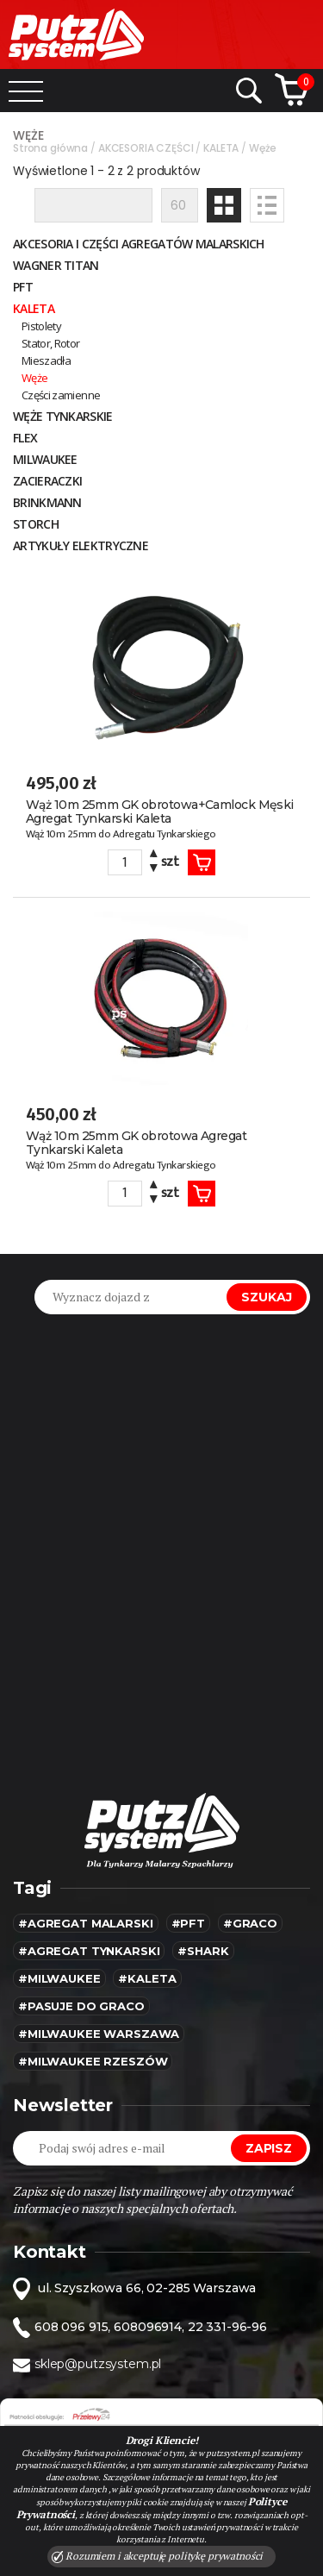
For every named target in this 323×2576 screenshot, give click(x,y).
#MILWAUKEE (59, 1978)
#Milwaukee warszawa (98, 2033)
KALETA (33, 308)
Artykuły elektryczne (80, 545)
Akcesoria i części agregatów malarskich (138, 243)
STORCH (36, 524)
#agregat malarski (85, 1923)
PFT (23, 287)
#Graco (250, 1923)
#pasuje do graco (81, 2006)
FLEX (25, 437)
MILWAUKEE (45, 459)
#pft (188, 1923)
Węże (34, 377)
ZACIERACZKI (47, 481)
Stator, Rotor (51, 343)
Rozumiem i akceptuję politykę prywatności (158, 2556)
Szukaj (266, 1297)
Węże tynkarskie (63, 416)
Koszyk (201, 862)
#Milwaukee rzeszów (92, 2061)
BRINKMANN (47, 502)
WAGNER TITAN (56, 265)
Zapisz (268, 2148)
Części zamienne (61, 395)
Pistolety (41, 326)
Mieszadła (46, 360)
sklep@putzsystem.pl (97, 2364)
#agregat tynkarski (88, 1951)
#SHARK (202, 1951)
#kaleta (147, 1978)
